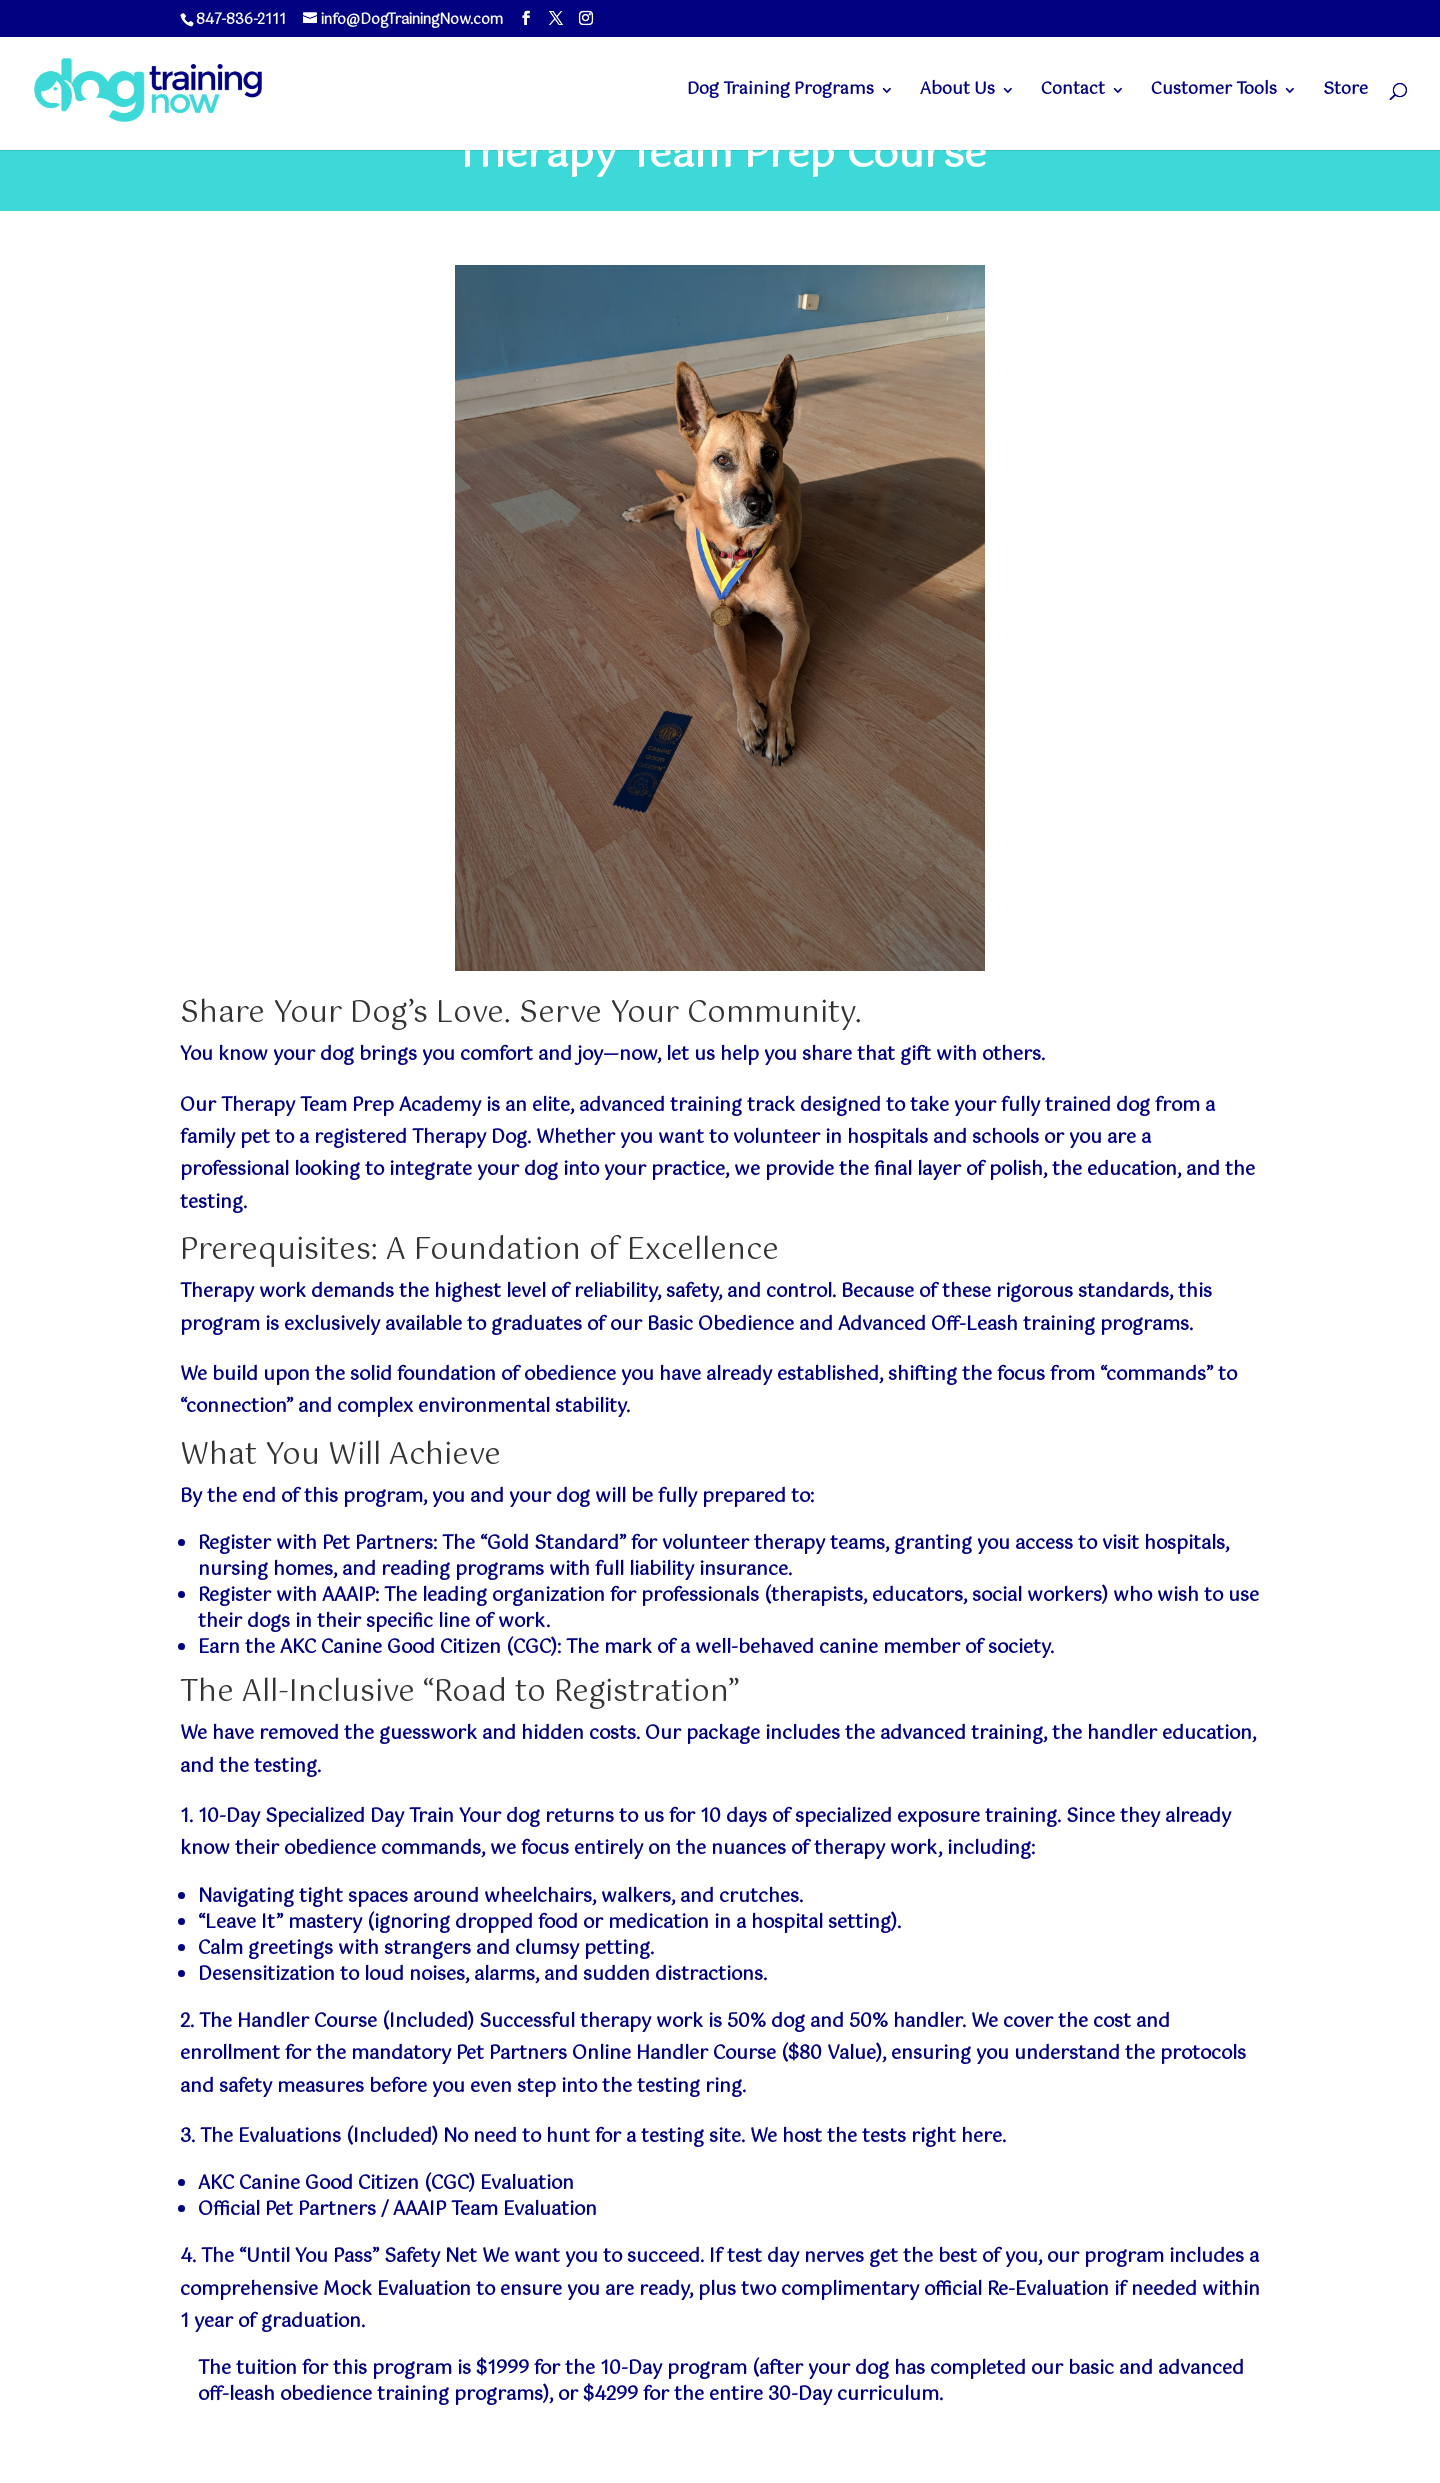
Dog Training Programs (780, 93)
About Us (957, 93)
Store (1345, 93)
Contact (1073, 93)
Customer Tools (1214, 93)
